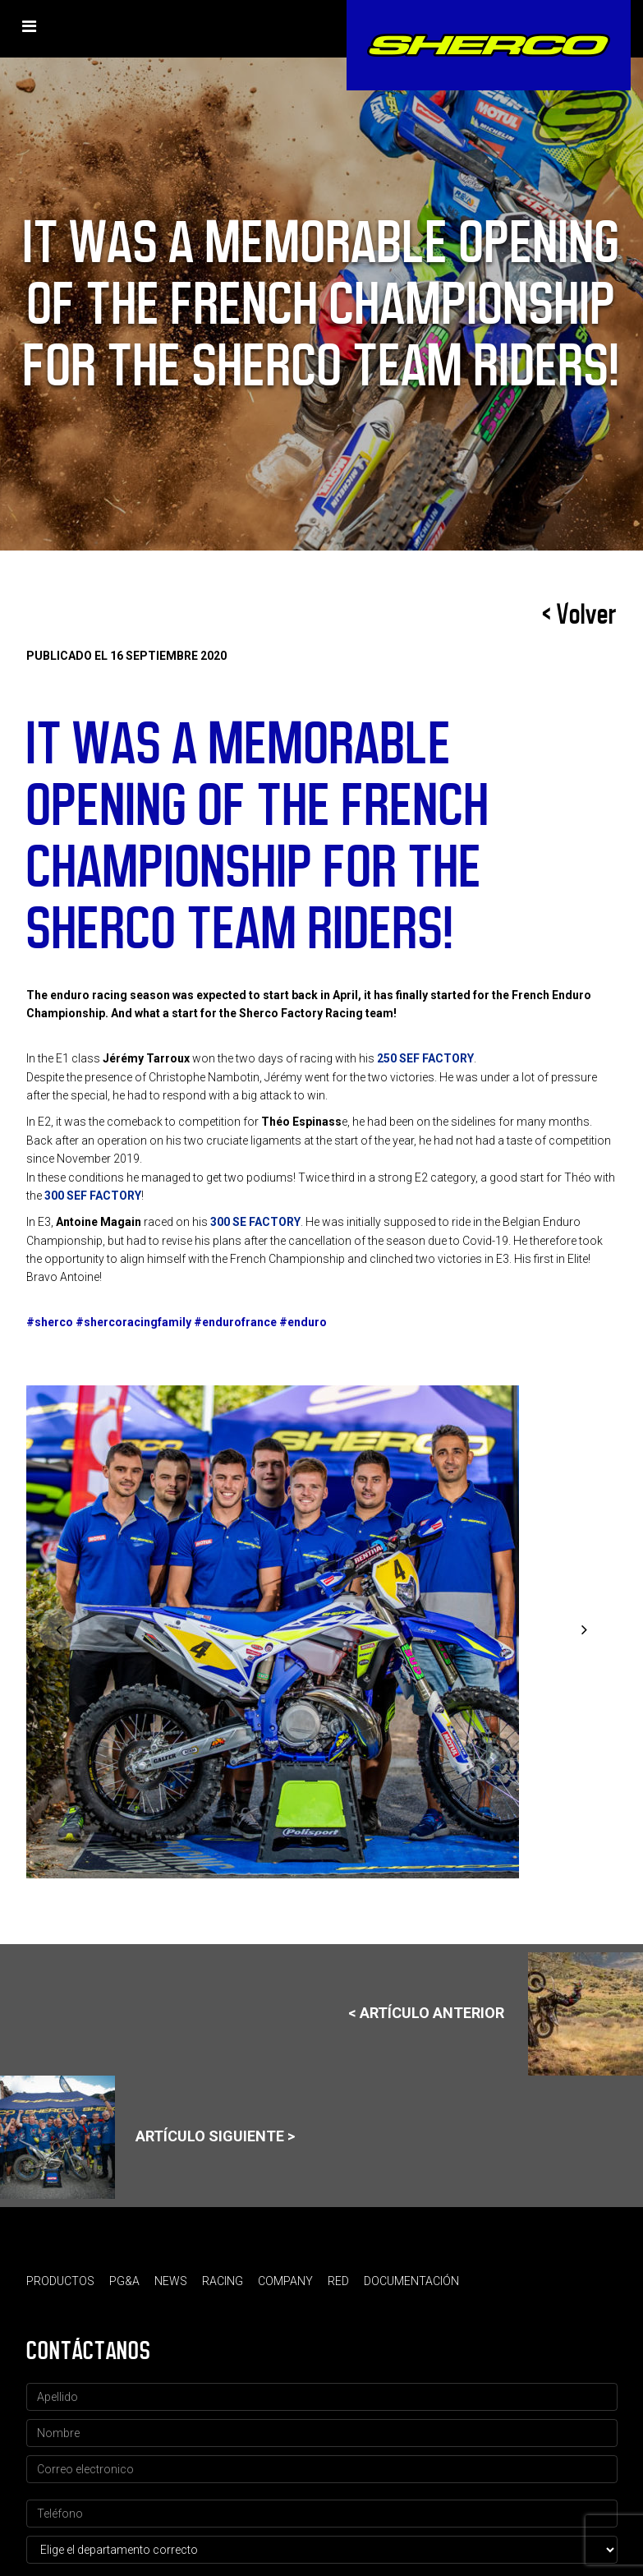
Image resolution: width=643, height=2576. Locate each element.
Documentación (411, 2281)
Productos (60, 2281)
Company (285, 2281)
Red (338, 2281)
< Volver (580, 614)
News (170, 2281)
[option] (322, 1631)
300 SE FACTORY (255, 1221)
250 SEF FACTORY (425, 1058)
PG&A (124, 2281)
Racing (222, 2281)
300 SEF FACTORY (92, 1195)
